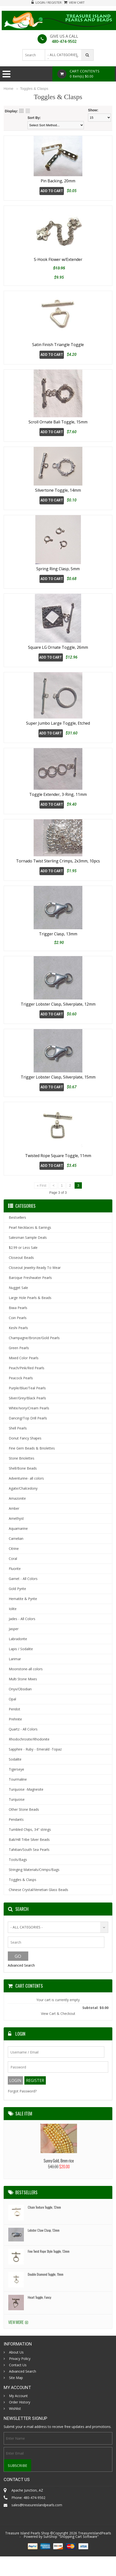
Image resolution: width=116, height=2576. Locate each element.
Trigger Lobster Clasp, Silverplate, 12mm (58, 1004)
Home (8, 88)
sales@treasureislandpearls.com (36, 2505)
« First (41, 1185)
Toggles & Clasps (34, 88)
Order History (19, 2402)
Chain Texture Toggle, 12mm (44, 2207)
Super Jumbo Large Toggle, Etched (58, 723)
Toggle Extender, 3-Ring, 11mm (58, 794)
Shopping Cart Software (78, 2536)
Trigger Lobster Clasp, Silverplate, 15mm (58, 1077)
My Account (18, 2396)
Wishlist (15, 2409)
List (28, 111)
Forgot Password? (22, 2091)
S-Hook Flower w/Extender (58, 259)
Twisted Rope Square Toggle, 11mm (58, 1155)
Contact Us (18, 2365)
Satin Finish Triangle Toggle (58, 344)
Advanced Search (21, 1965)
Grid (21, 111)
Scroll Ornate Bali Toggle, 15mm (58, 422)
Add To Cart (51, 191)
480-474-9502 (64, 41)
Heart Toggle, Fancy (39, 2297)
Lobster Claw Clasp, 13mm (43, 2230)
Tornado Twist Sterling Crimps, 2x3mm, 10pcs (58, 861)
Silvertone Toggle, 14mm (58, 490)
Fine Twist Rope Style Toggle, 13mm (48, 2251)
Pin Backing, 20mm (58, 181)
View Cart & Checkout (58, 2013)
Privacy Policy (19, 2359)
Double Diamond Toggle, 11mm (45, 2274)
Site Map (16, 2378)
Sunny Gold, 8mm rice (59, 2161)
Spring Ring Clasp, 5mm (58, 568)
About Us (16, 2352)
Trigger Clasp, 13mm (58, 934)
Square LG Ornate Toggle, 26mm (58, 647)
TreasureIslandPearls (94, 2533)
